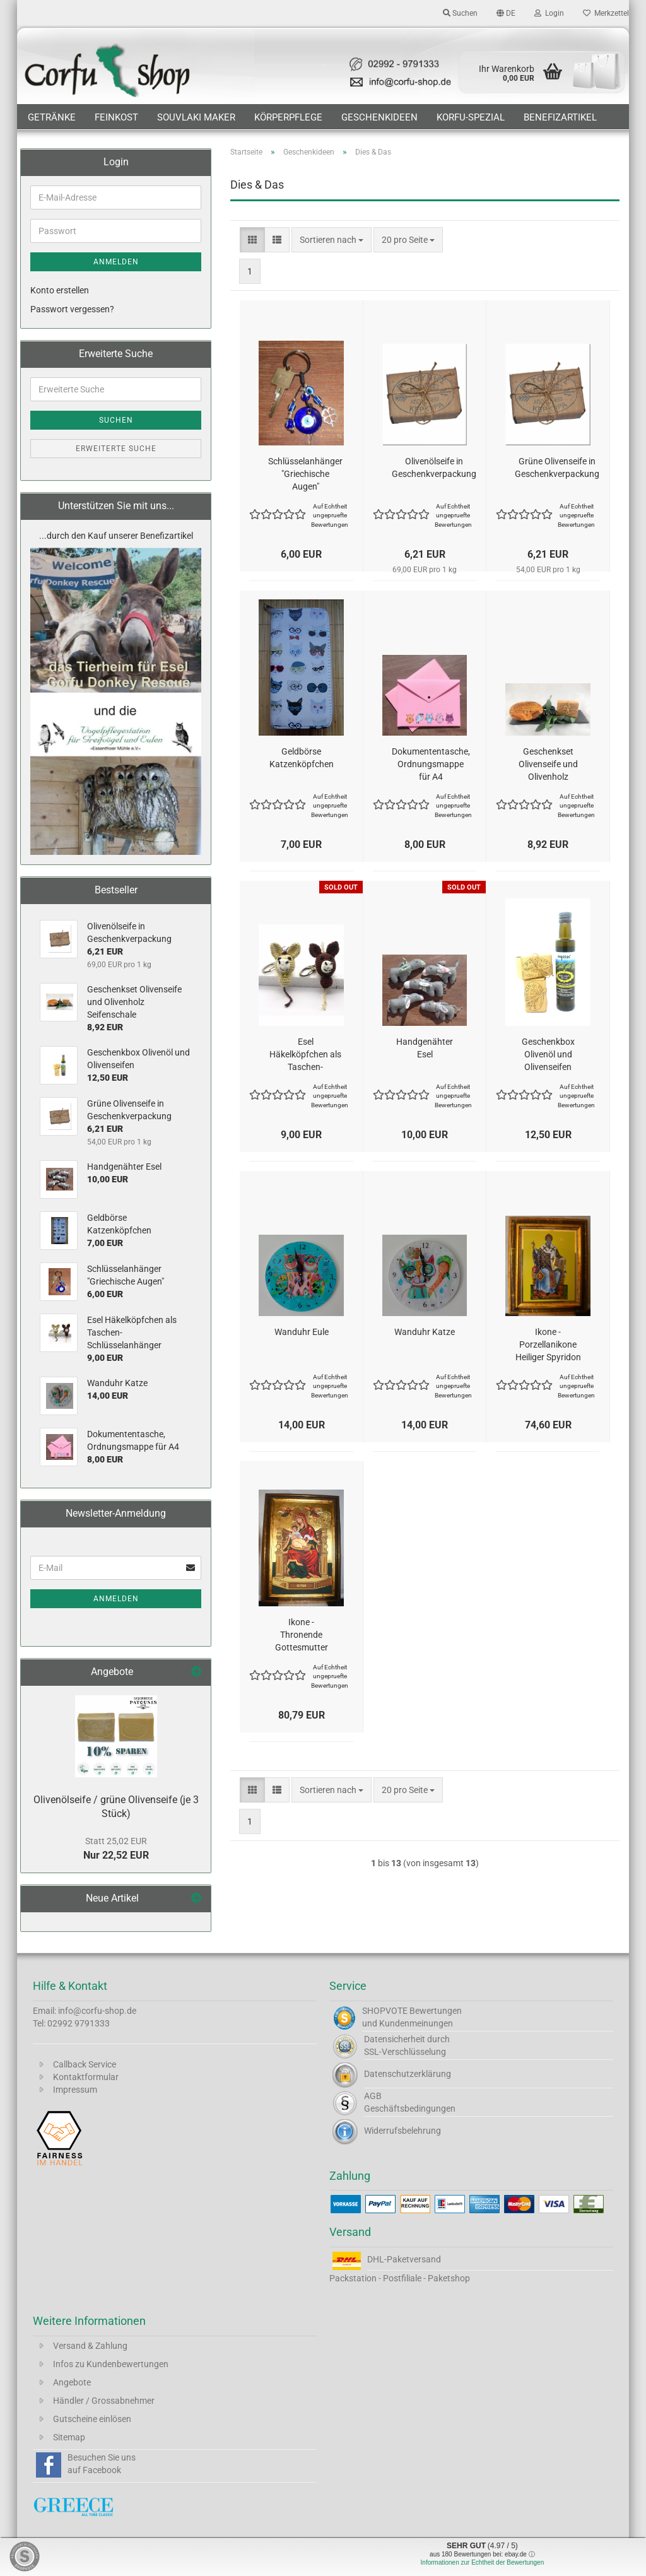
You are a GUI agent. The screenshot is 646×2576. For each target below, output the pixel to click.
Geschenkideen (379, 117)
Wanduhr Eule (301, 1332)
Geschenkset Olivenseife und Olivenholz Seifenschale (548, 764)
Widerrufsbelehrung (402, 2131)
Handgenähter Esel (424, 1048)
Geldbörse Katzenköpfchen (301, 757)
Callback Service (84, 2064)
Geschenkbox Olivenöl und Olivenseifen (548, 1054)
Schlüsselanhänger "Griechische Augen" (305, 473)
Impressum (75, 2090)
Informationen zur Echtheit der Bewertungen (482, 2562)
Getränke (52, 117)
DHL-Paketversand (404, 2259)
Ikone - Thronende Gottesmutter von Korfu (301, 1635)
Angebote (72, 2382)
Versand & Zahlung (90, 2346)
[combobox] (331, 239)
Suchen (116, 420)
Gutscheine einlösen (92, 2419)
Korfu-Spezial (471, 117)
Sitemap (69, 2437)
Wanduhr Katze (424, 1332)
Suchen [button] (460, 13)
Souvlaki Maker (196, 117)
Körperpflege (288, 117)
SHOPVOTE (385, 2011)
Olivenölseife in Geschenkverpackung (434, 467)
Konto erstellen (59, 290)
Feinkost (116, 117)
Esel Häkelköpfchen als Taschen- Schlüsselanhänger (305, 1055)
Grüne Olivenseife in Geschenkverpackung (557, 467)
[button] (506, 12)
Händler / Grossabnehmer (104, 2401)
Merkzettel (606, 13)
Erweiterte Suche (116, 448)
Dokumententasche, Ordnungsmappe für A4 (431, 764)
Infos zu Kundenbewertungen (110, 2364)
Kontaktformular (86, 2077)
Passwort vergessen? (72, 309)
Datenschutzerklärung (407, 2074)
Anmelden (116, 261)
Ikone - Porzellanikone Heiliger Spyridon (548, 1344)
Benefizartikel (560, 117)
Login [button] (549, 13)
